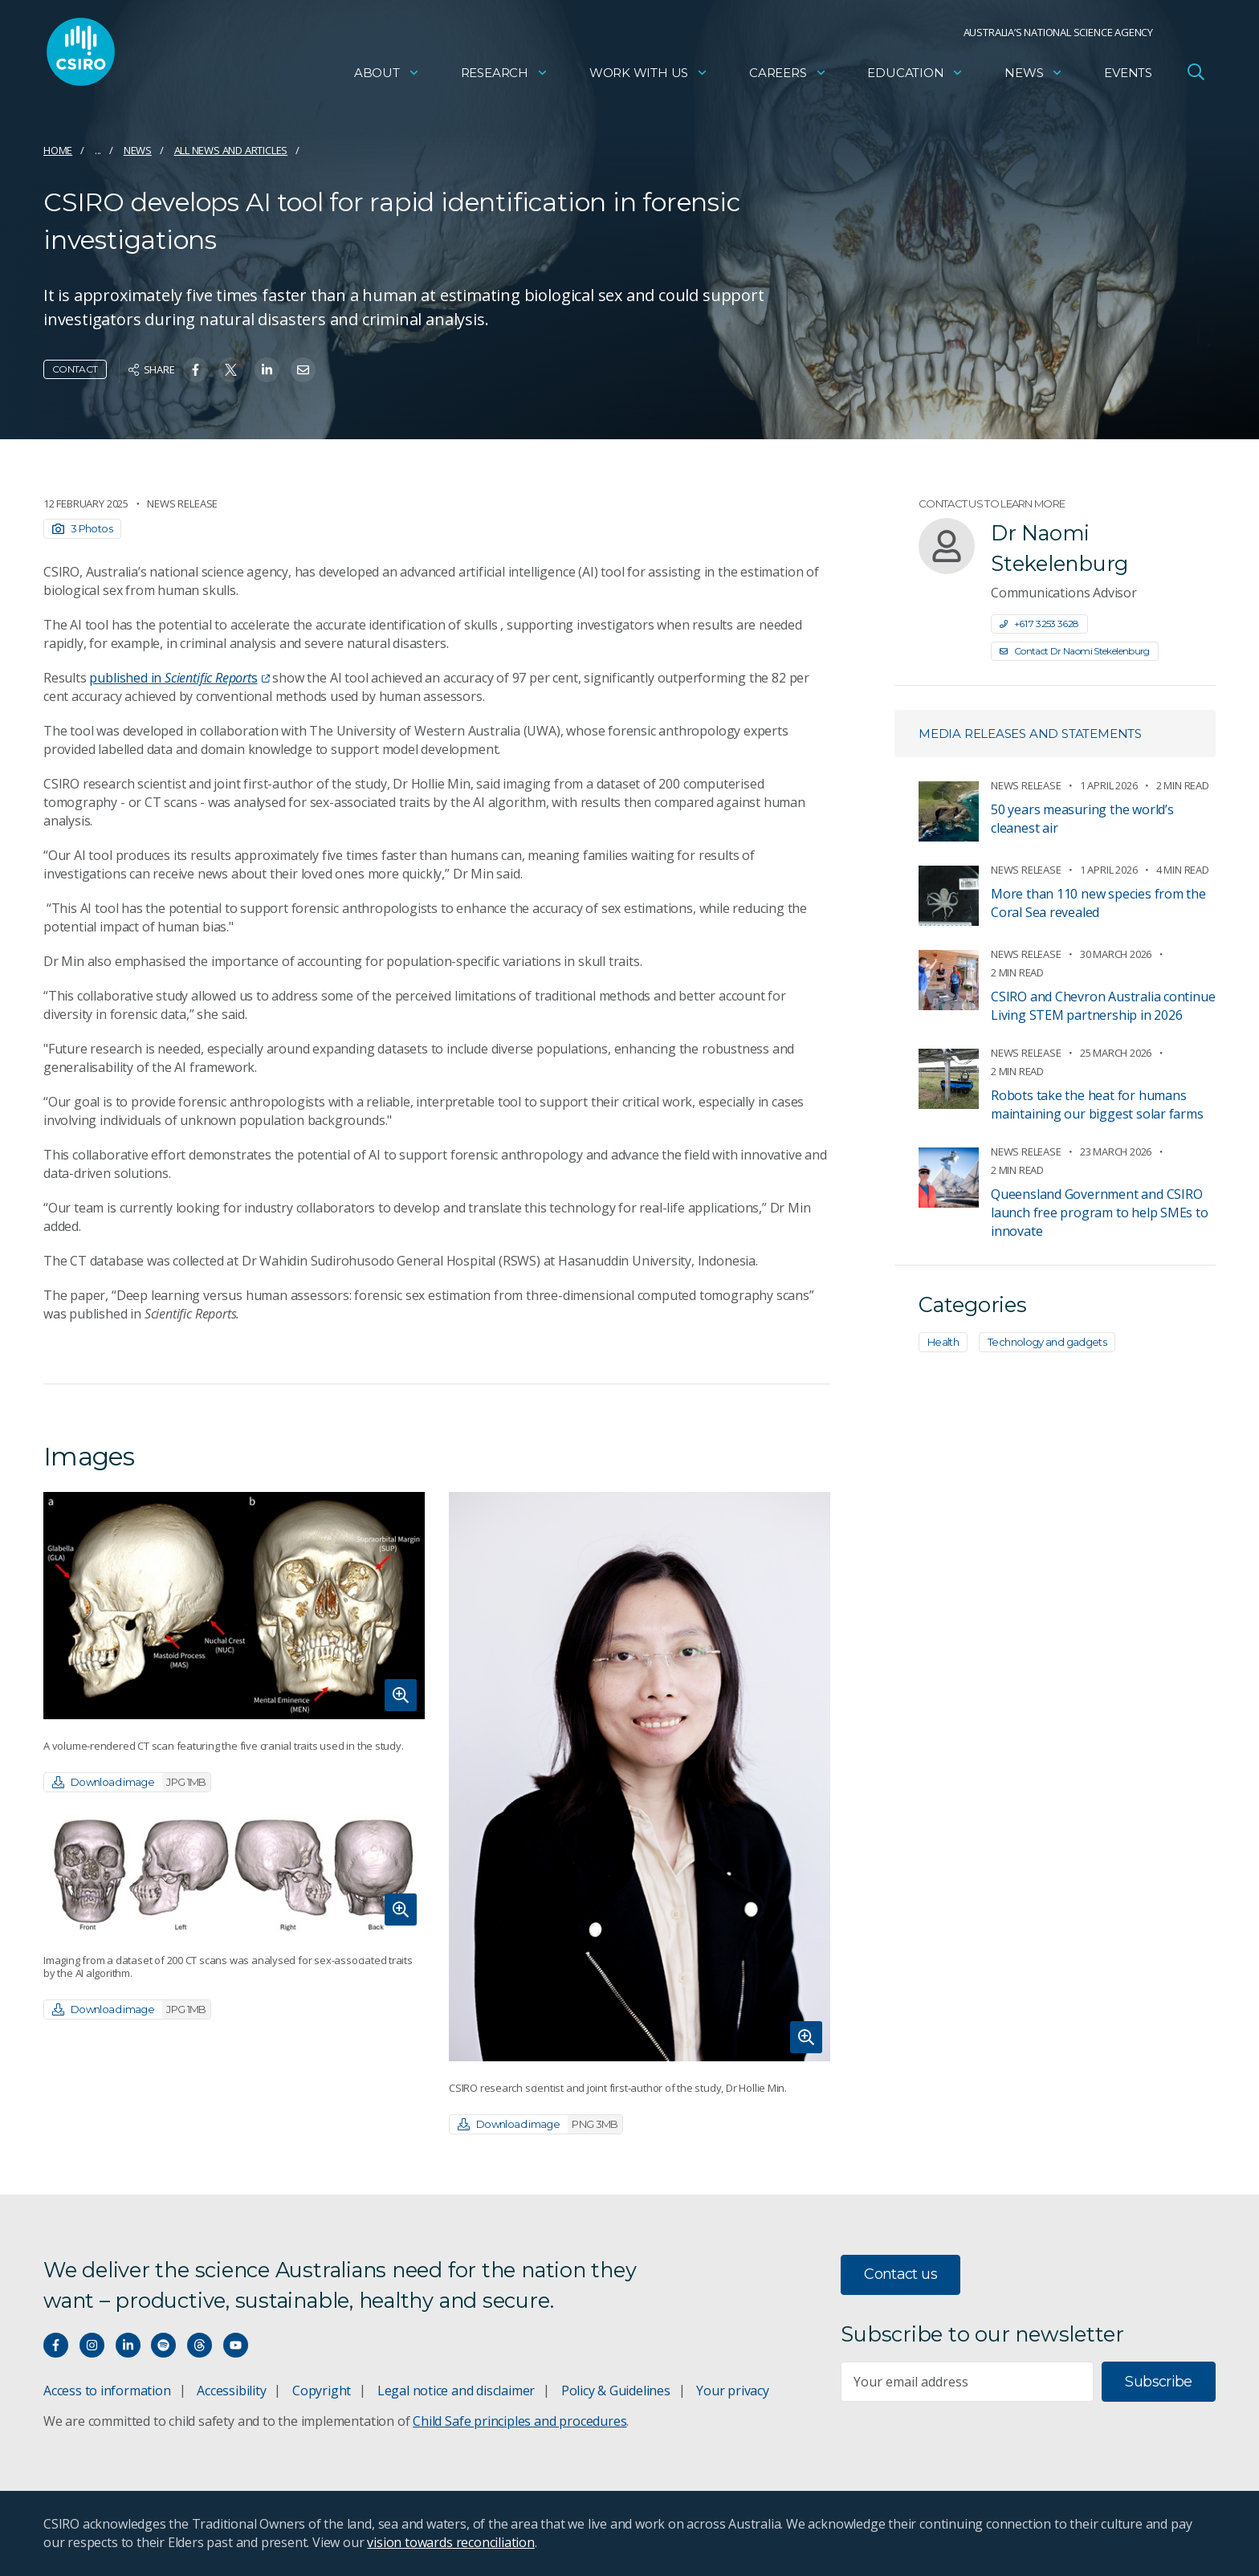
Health (943, 1341)
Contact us (900, 2274)
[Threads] (199, 2345)
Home (57, 150)
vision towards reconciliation (451, 2542)
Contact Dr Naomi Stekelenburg (1075, 651)
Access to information (107, 2390)
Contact (75, 369)
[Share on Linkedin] (267, 369)
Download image (131, 1782)
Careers (788, 76)
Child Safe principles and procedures (519, 2421)
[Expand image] (234, 1605)
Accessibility (231, 2390)
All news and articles (231, 150)
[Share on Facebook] (195, 369)
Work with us (648, 76)
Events (1128, 76)
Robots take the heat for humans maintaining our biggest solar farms (1097, 1104)
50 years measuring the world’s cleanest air (1082, 819)
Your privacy (732, 2390)
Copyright (321, 2390)
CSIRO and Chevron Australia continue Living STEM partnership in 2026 (1103, 1006)
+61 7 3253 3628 (1039, 624)
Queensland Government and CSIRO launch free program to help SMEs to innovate (1099, 1212)
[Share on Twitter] (230, 369)
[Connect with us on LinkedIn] (128, 2345)
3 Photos (82, 528)
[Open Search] (1195, 75)
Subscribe (1158, 2382)
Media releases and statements (1030, 733)
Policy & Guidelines (615, 2390)
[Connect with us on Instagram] (91, 2345)
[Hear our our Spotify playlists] (163, 2345)
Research (504, 76)
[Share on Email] (303, 369)
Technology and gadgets (1047, 1341)
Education (915, 76)
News (1033, 76)
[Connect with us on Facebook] (55, 2345)
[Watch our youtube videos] (235, 2345)
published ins (179, 678)
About (387, 76)
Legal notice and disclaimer (456, 2390)
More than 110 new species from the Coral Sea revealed (1098, 903)
